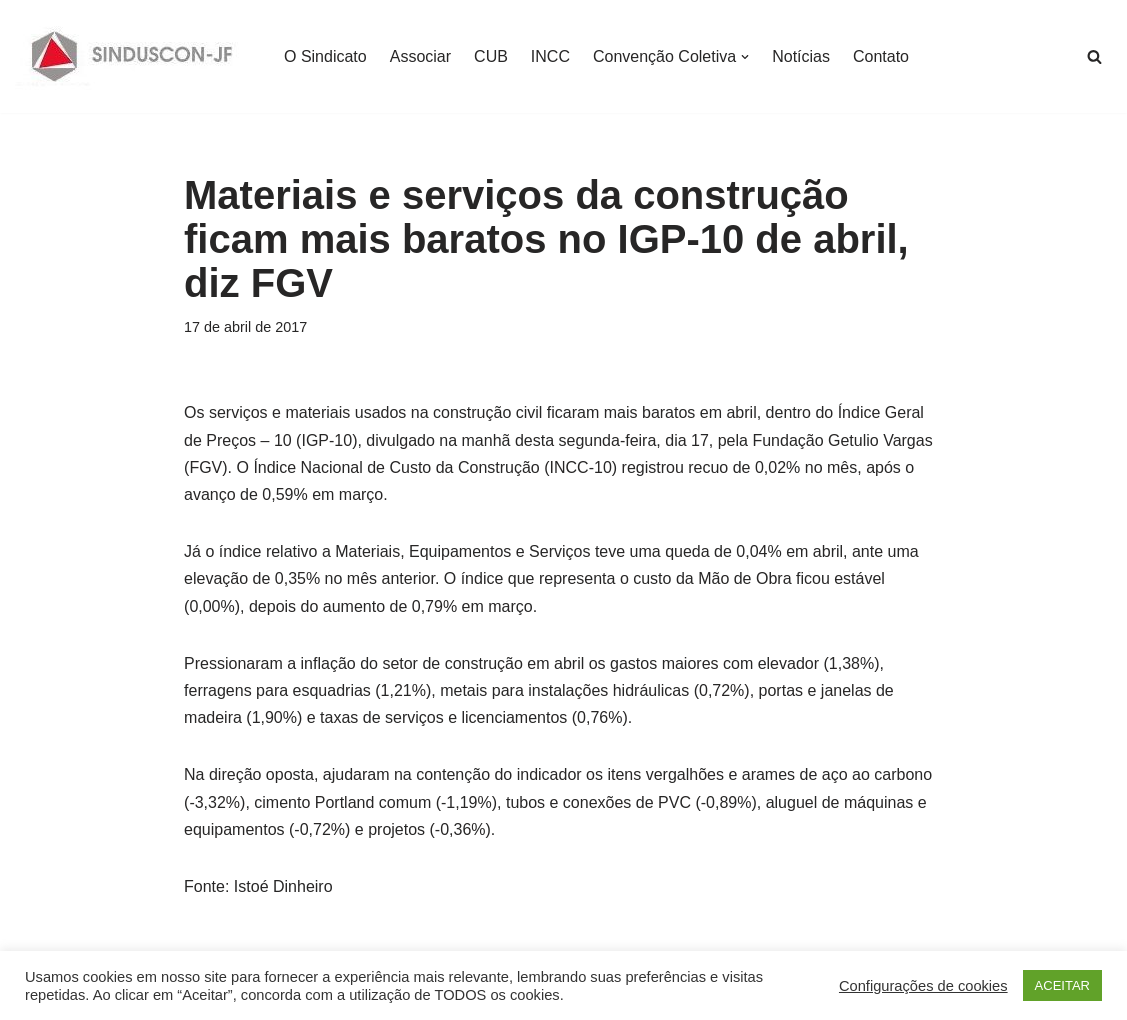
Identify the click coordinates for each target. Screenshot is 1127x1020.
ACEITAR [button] (1062, 985)
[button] (745, 57)
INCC (550, 56)
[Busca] (1094, 56)
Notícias (801, 56)
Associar (420, 56)
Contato (881, 56)
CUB (491, 56)
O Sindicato (325, 56)
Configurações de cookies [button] (923, 986)
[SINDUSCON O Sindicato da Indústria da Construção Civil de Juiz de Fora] (132, 56)
